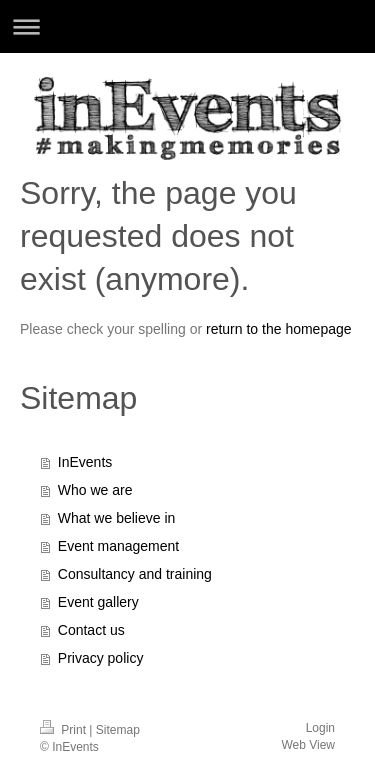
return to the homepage (279, 329)
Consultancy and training (135, 574)
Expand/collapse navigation (187, 26)
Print (64, 730)
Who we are (95, 490)
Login (320, 728)
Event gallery (98, 602)
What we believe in (117, 518)
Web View (308, 745)
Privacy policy (101, 658)
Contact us (91, 630)
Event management (118, 546)
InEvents (85, 462)
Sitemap (118, 730)
